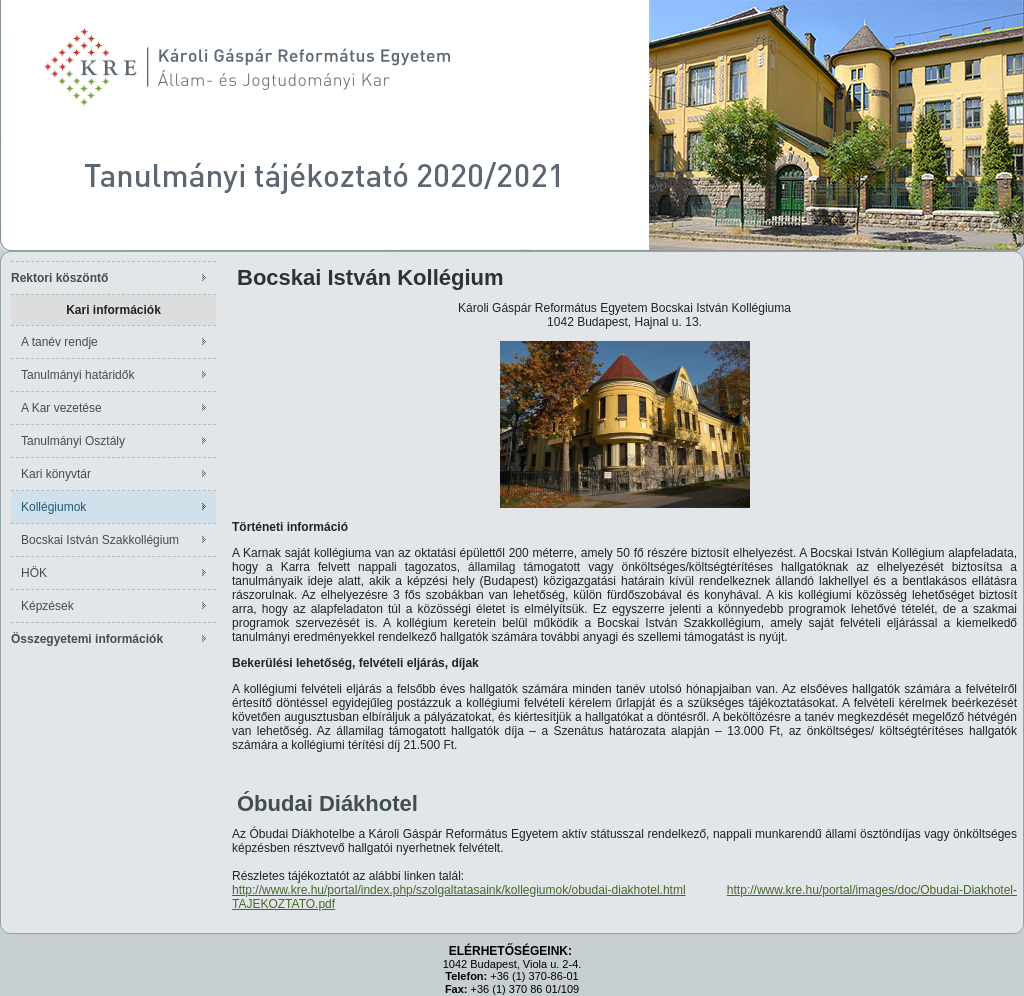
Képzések (47, 606)
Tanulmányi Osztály (73, 441)
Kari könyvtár (56, 474)
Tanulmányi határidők (77, 375)
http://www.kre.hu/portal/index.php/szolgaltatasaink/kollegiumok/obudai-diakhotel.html (459, 890)
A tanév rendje (59, 342)
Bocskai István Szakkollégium (100, 540)
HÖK (34, 573)
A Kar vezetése (61, 408)
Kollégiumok (53, 507)
